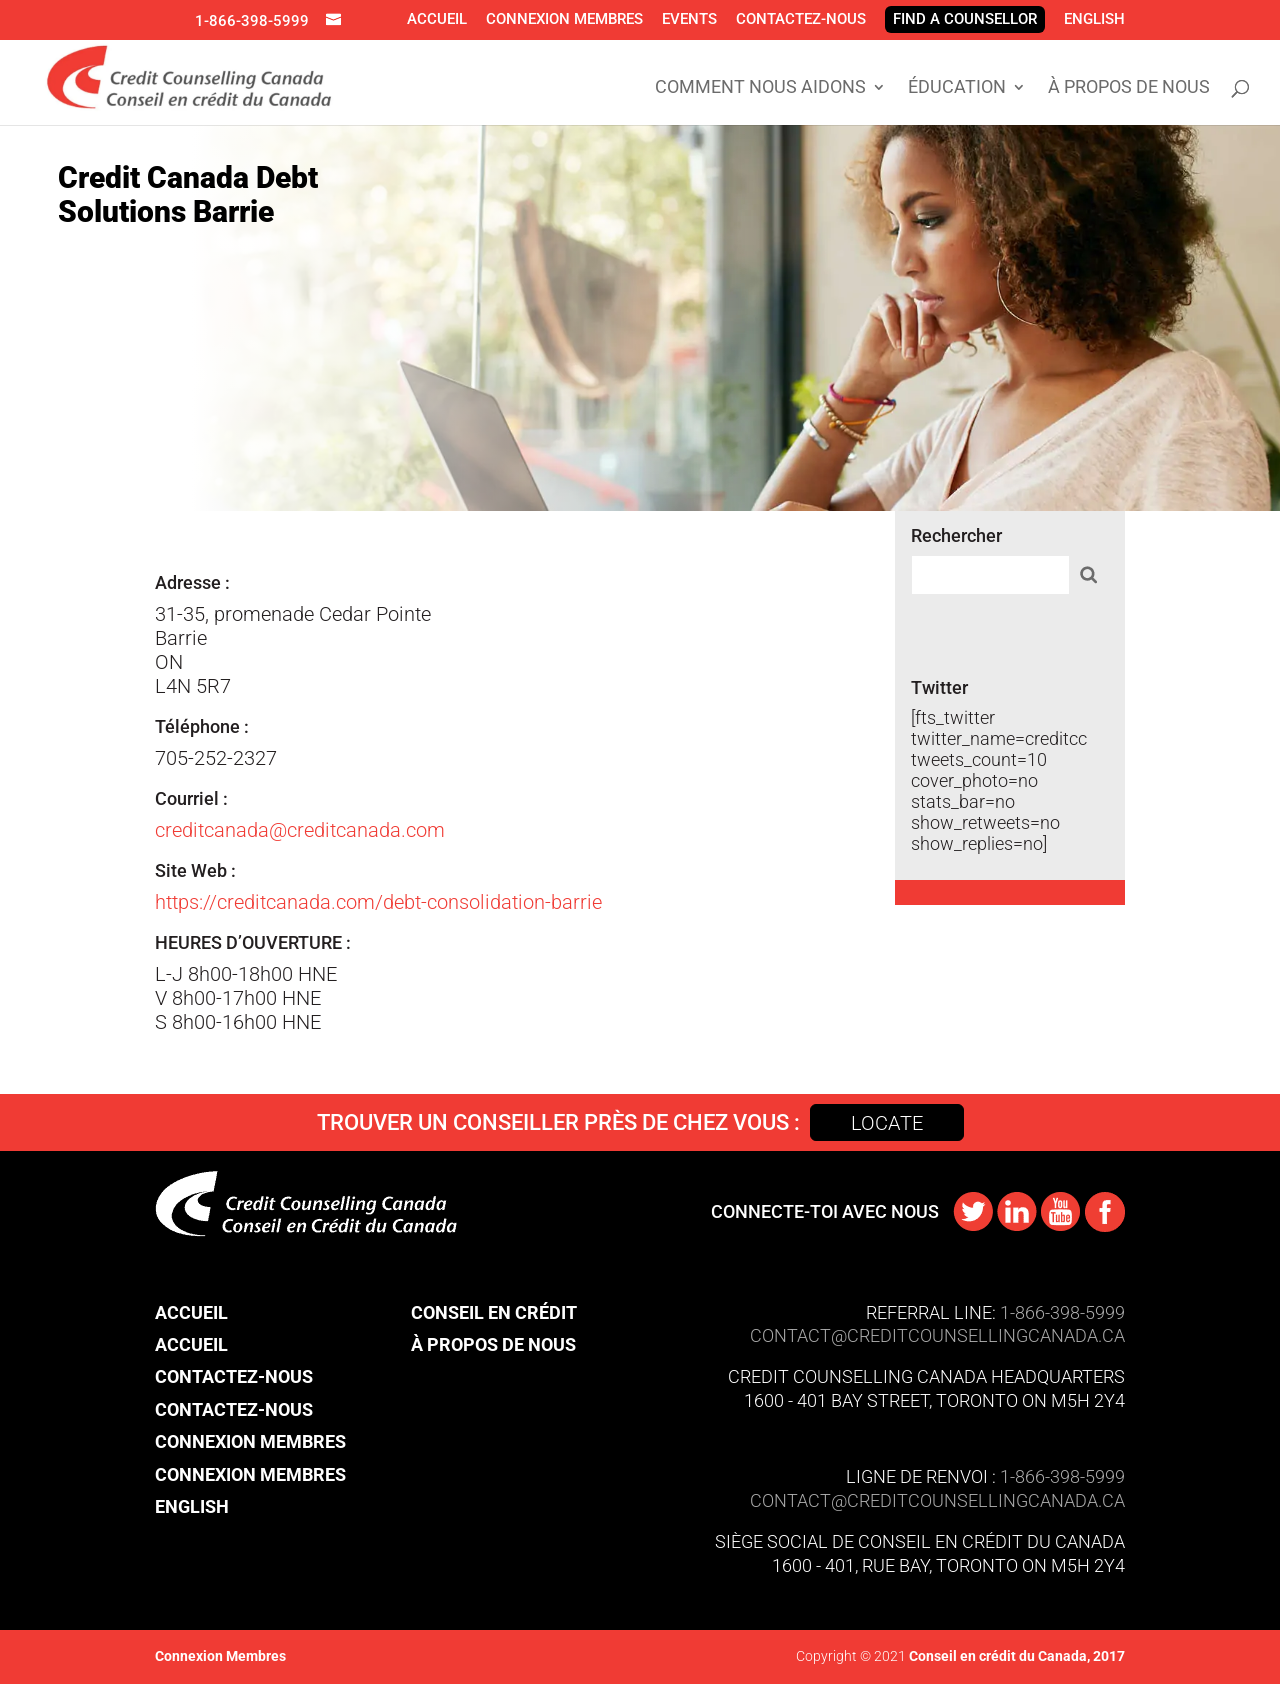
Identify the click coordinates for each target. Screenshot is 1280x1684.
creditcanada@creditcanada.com (300, 830)
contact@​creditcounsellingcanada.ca (937, 1500)
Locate (887, 1123)
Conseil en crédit (494, 1312)
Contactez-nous (801, 19)
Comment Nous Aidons (760, 88)
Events (689, 19)
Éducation (957, 88)
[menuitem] (1094, 19)
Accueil (437, 19)
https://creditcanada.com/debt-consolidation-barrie (378, 902)
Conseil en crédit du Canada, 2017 (1015, 1656)
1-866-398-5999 (252, 21)
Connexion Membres (564, 19)
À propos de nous (1129, 88)
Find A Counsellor (965, 19)
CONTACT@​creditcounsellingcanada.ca (937, 1335)
